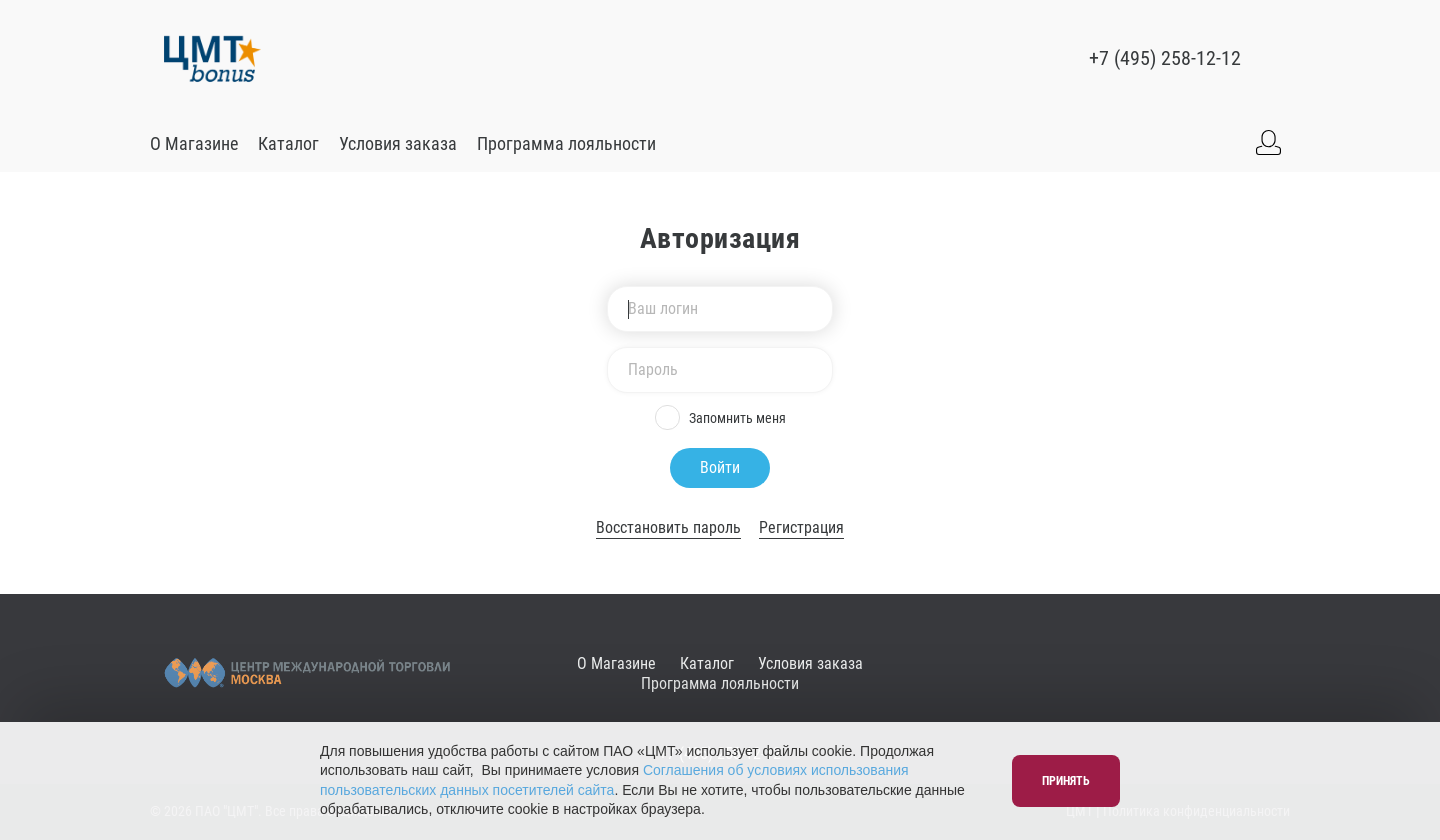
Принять (1066, 781)
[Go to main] (212, 58)
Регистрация (801, 527)
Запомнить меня (720, 418)
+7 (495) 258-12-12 (1165, 58)
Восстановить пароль (668, 527)
